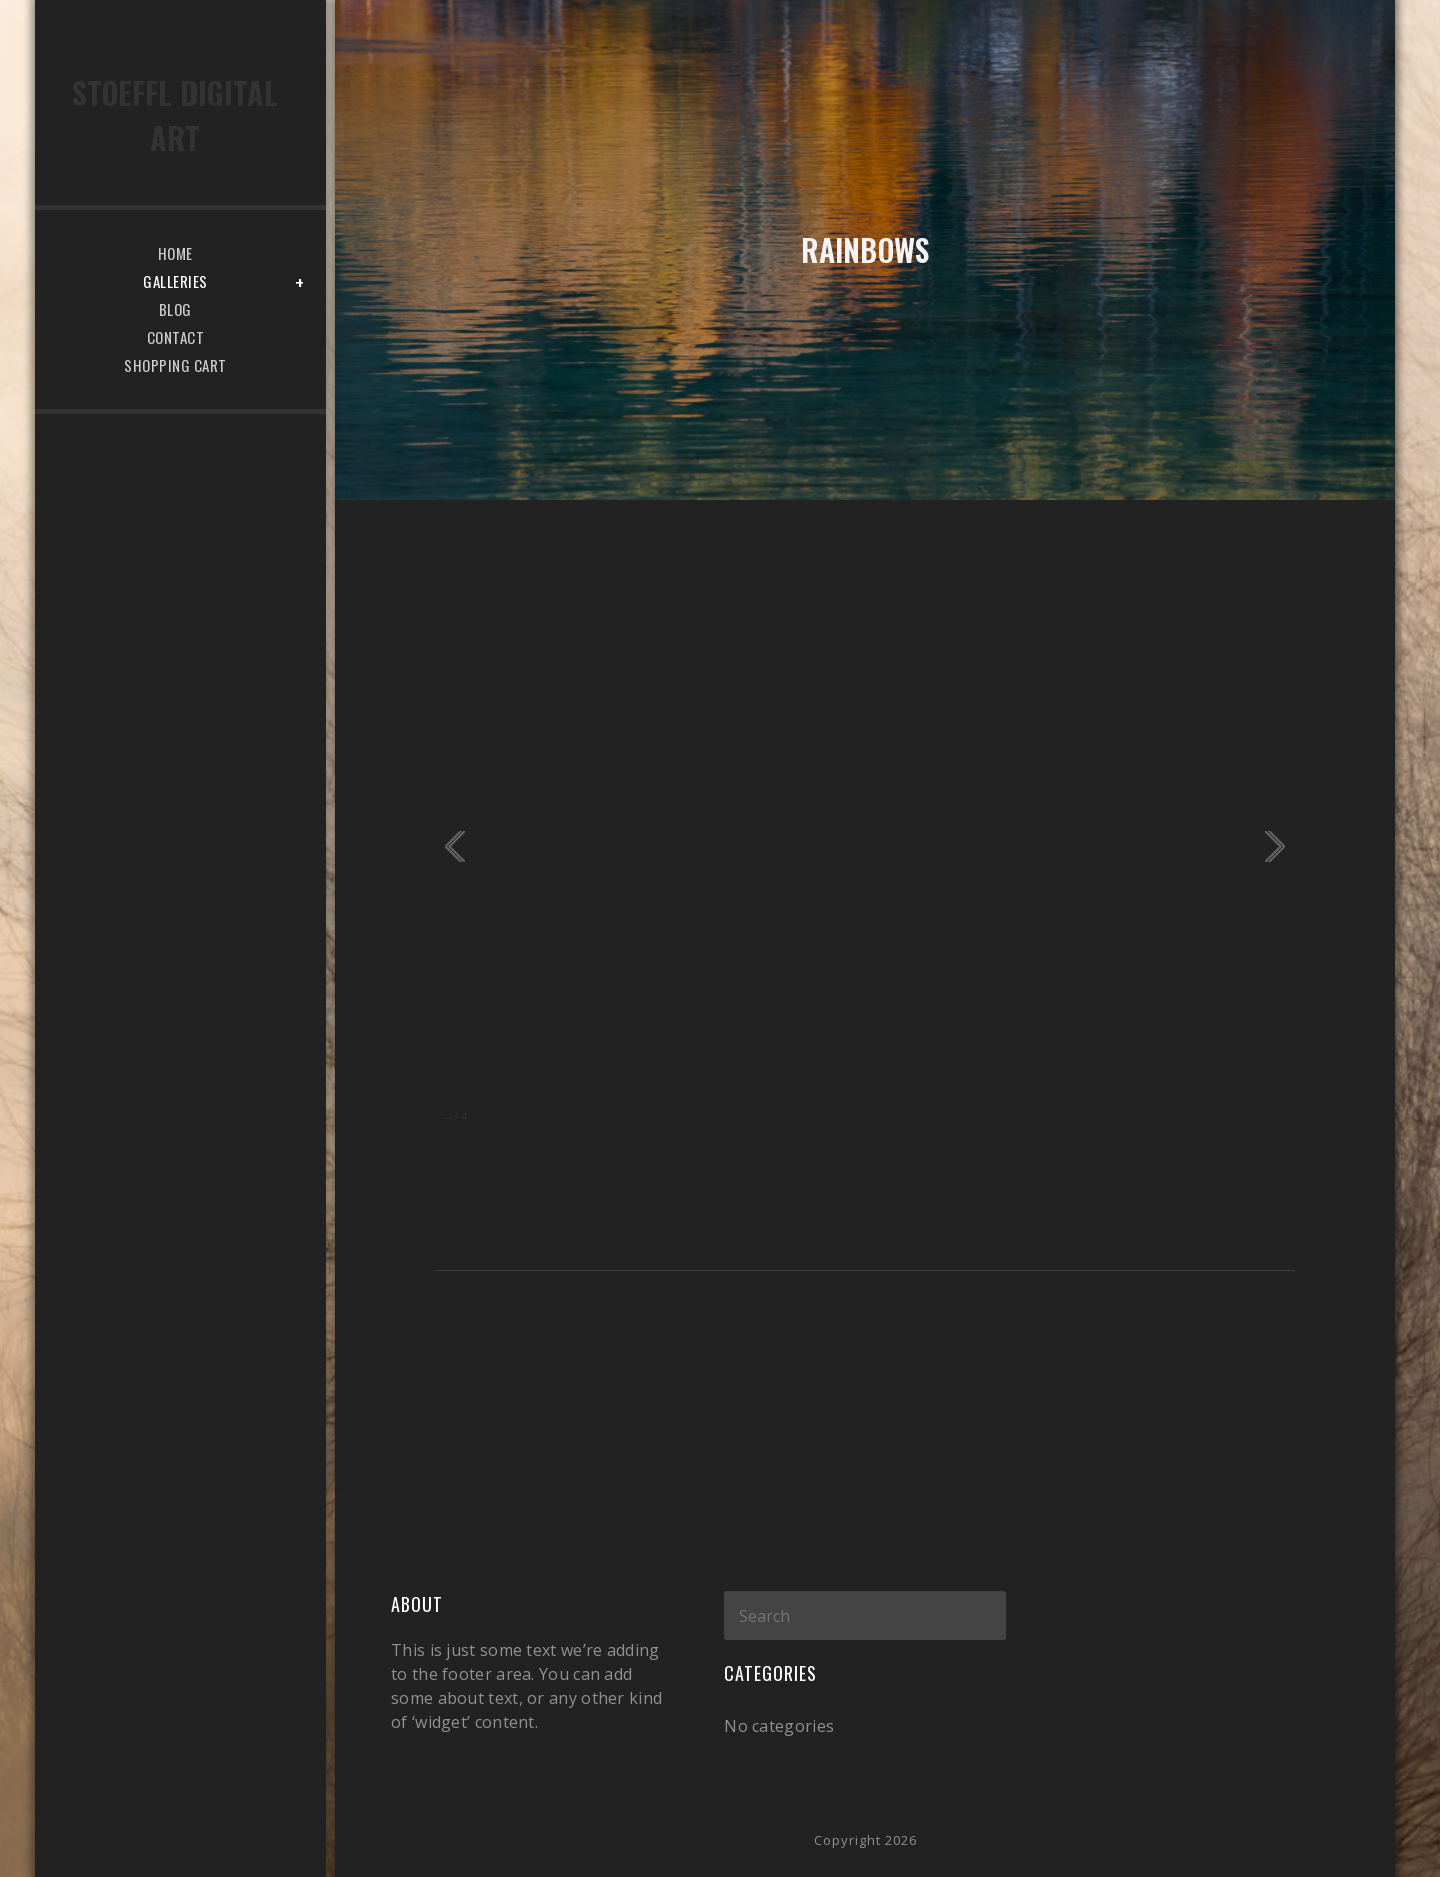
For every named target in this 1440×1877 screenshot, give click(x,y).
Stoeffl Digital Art (175, 115)
